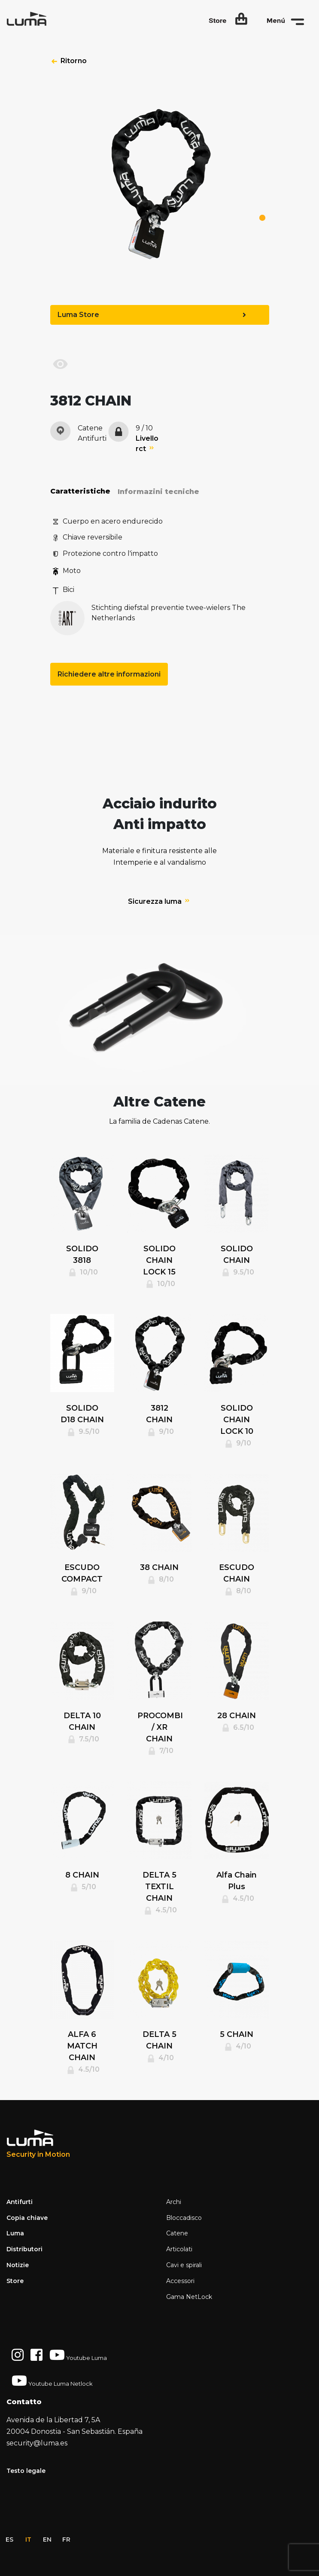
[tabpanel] (159, 191)
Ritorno (74, 61)
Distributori (24, 2249)
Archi (173, 2202)
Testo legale (26, 2471)
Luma (15, 2233)
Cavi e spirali (184, 2265)
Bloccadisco (184, 2218)
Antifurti (19, 2202)
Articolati (179, 2249)
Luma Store (152, 315)
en (47, 2539)
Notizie (17, 2265)
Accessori (180, 2281)
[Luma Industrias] (38, 2144)
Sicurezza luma (159, 900)
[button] (228, 18)
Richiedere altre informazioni (109, 674)
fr (66, 2539)
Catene (177, 2233)
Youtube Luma (78, 2355)
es (9, 2539)
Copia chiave (27, 2218)
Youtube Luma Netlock (52, 2380)
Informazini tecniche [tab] (158, 492)
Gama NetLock (189, 2297)
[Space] (38, 19)
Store (15, 2281)
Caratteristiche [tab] (80, 491)
